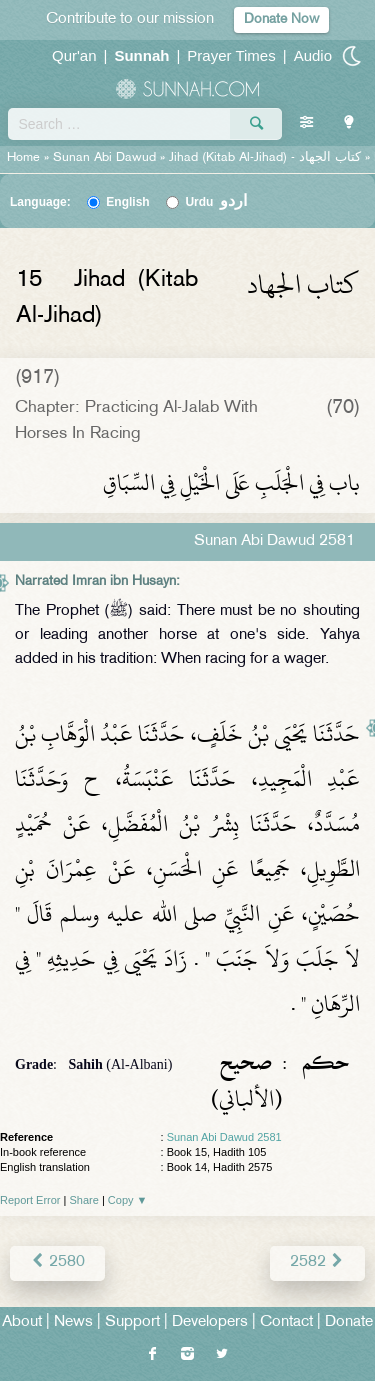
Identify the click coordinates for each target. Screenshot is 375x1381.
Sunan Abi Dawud (104, 158)
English (127, 202)
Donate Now (281, 19)
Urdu (216, 202)
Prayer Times (231, 55)
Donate (349, 1322)
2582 (317, 1262)
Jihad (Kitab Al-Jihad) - (267, 158)
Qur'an (74, 55)
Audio (313, 55)
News (73, 1322)
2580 (57, 1262)
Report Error (30, 1200)
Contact (286, 1322)
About (22, 1322)
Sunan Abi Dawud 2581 (224, 1137)
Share (84, 1200)
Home (23, 158)
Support (132, 1322)
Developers (210, 1322)
